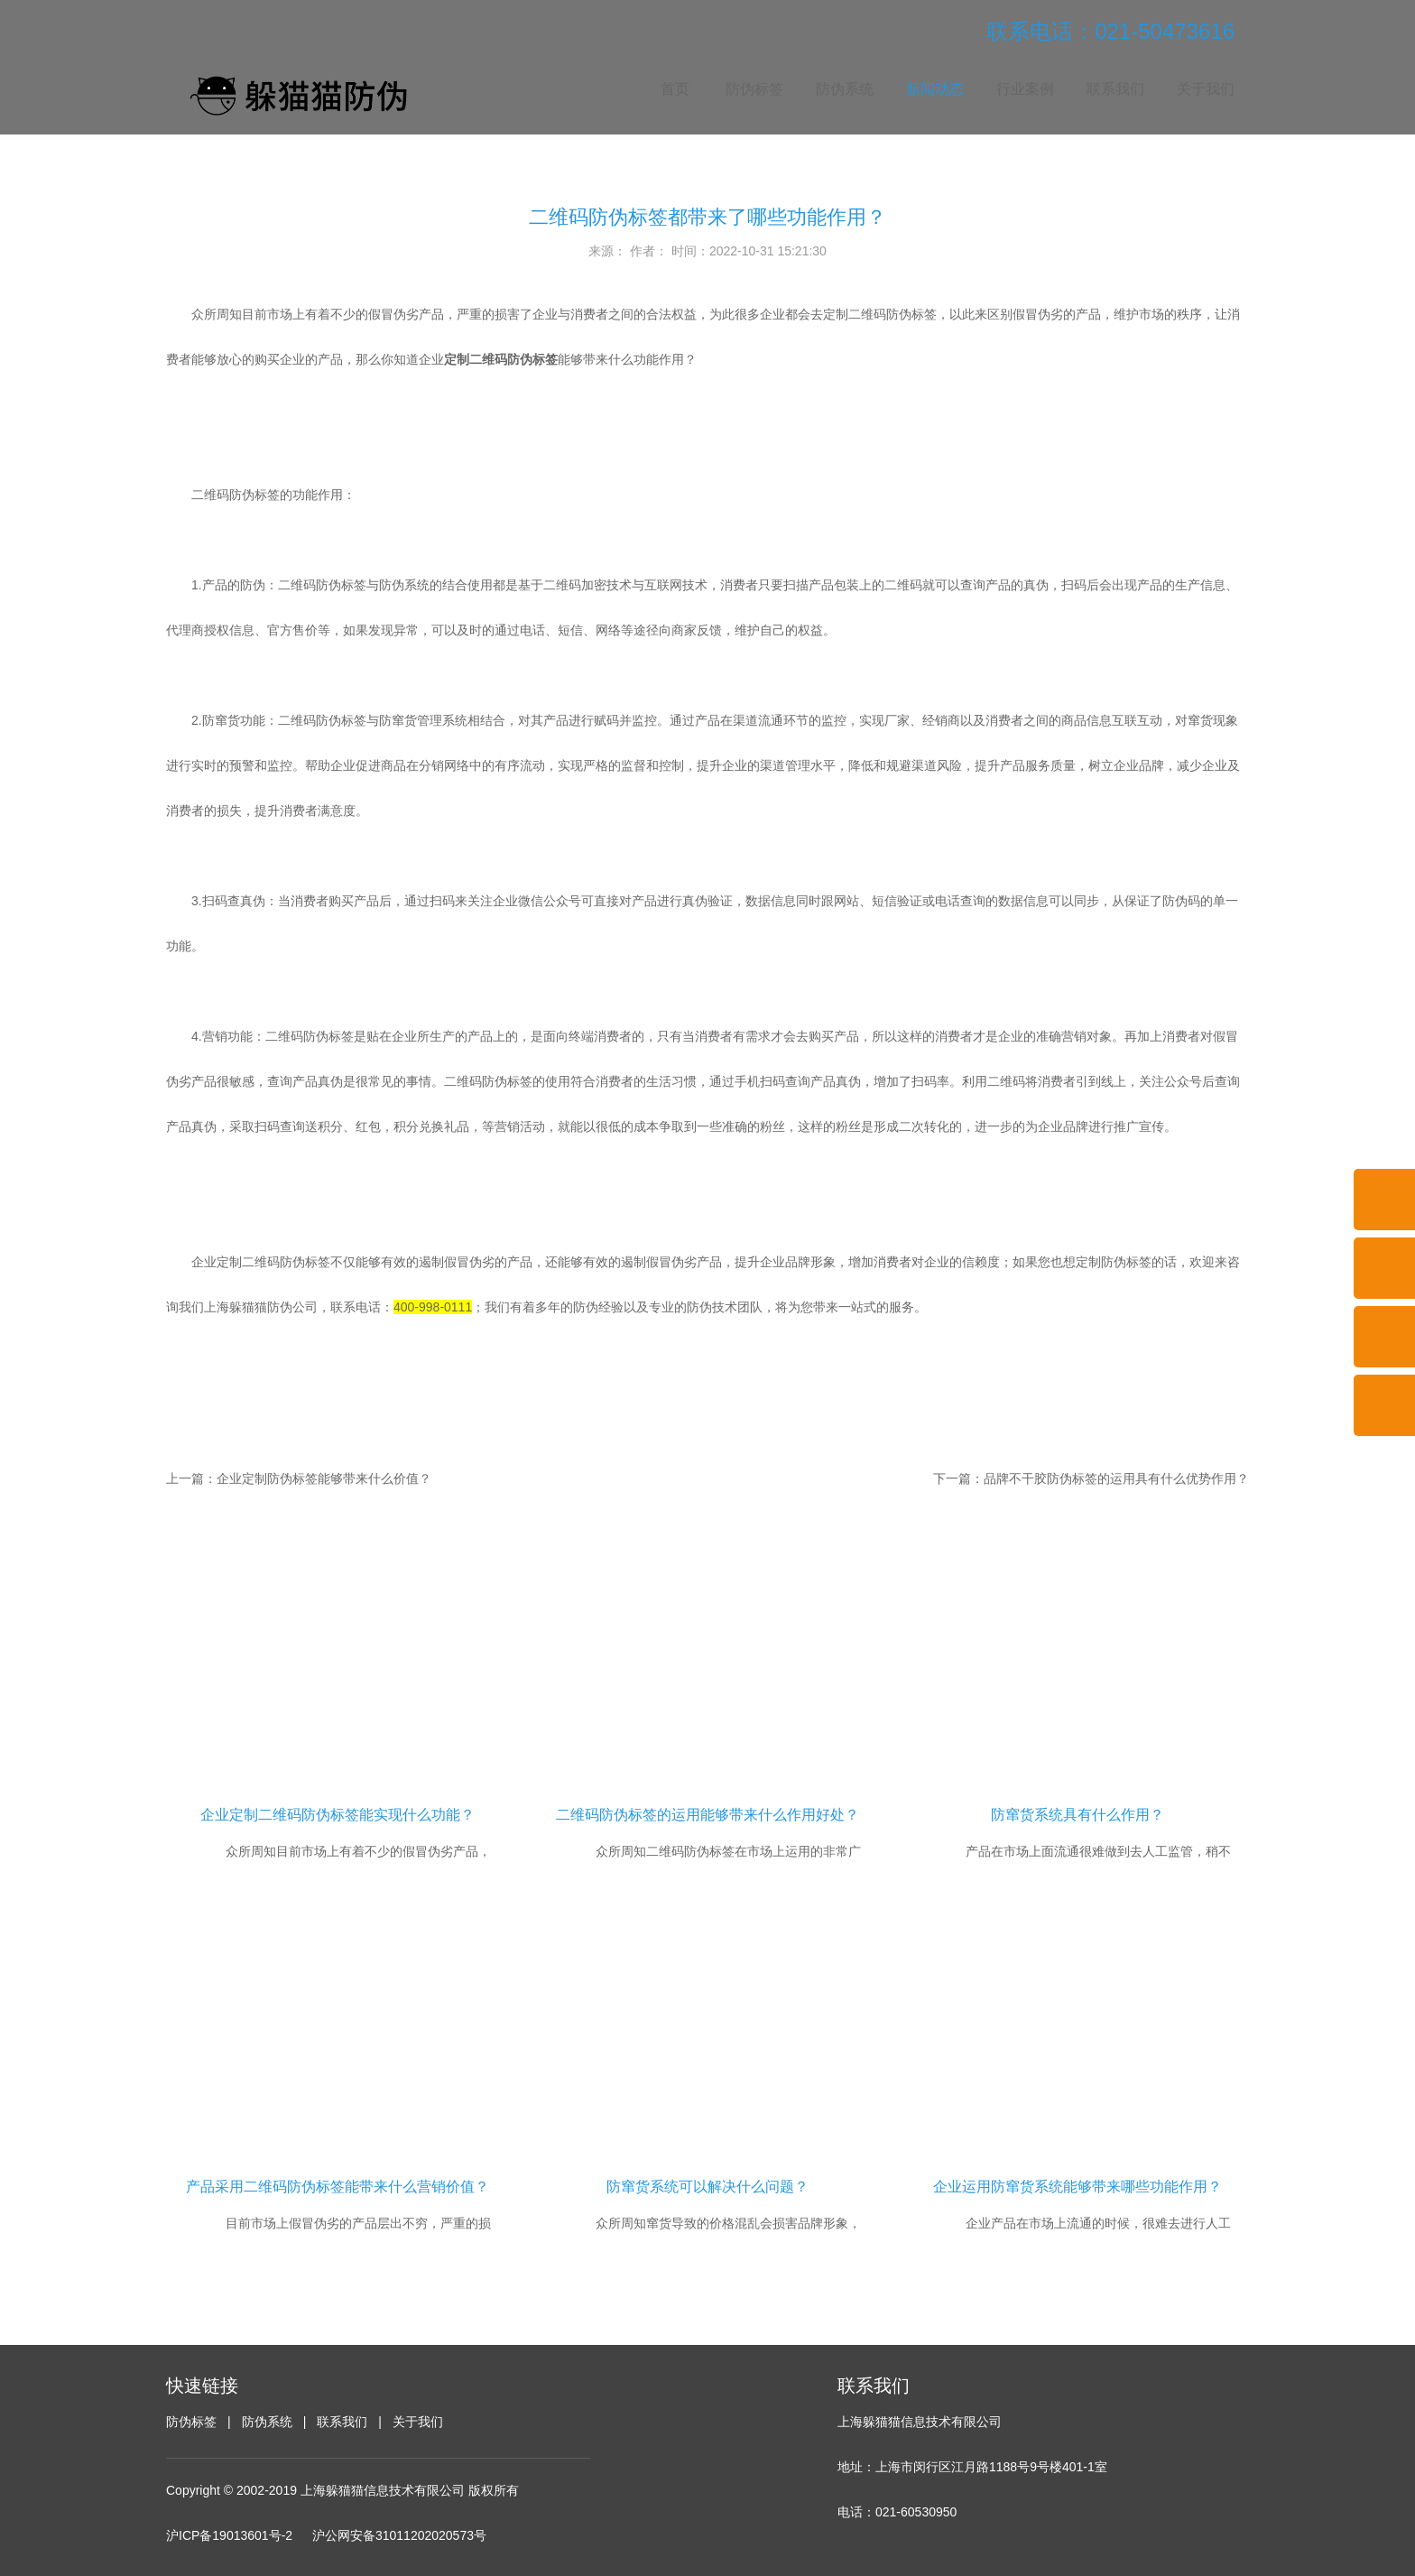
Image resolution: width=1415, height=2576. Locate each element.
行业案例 (1025, 89)
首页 (675, 89)
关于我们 (1206, 89)
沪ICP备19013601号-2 (229, 2535)
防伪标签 (754, 89)
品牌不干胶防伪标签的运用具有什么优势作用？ (1116, 1478)
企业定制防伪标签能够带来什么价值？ (324, 1478)
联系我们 (1115, 89)
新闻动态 (935, 89)
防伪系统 (845, 89)
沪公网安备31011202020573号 (399, 2535)
